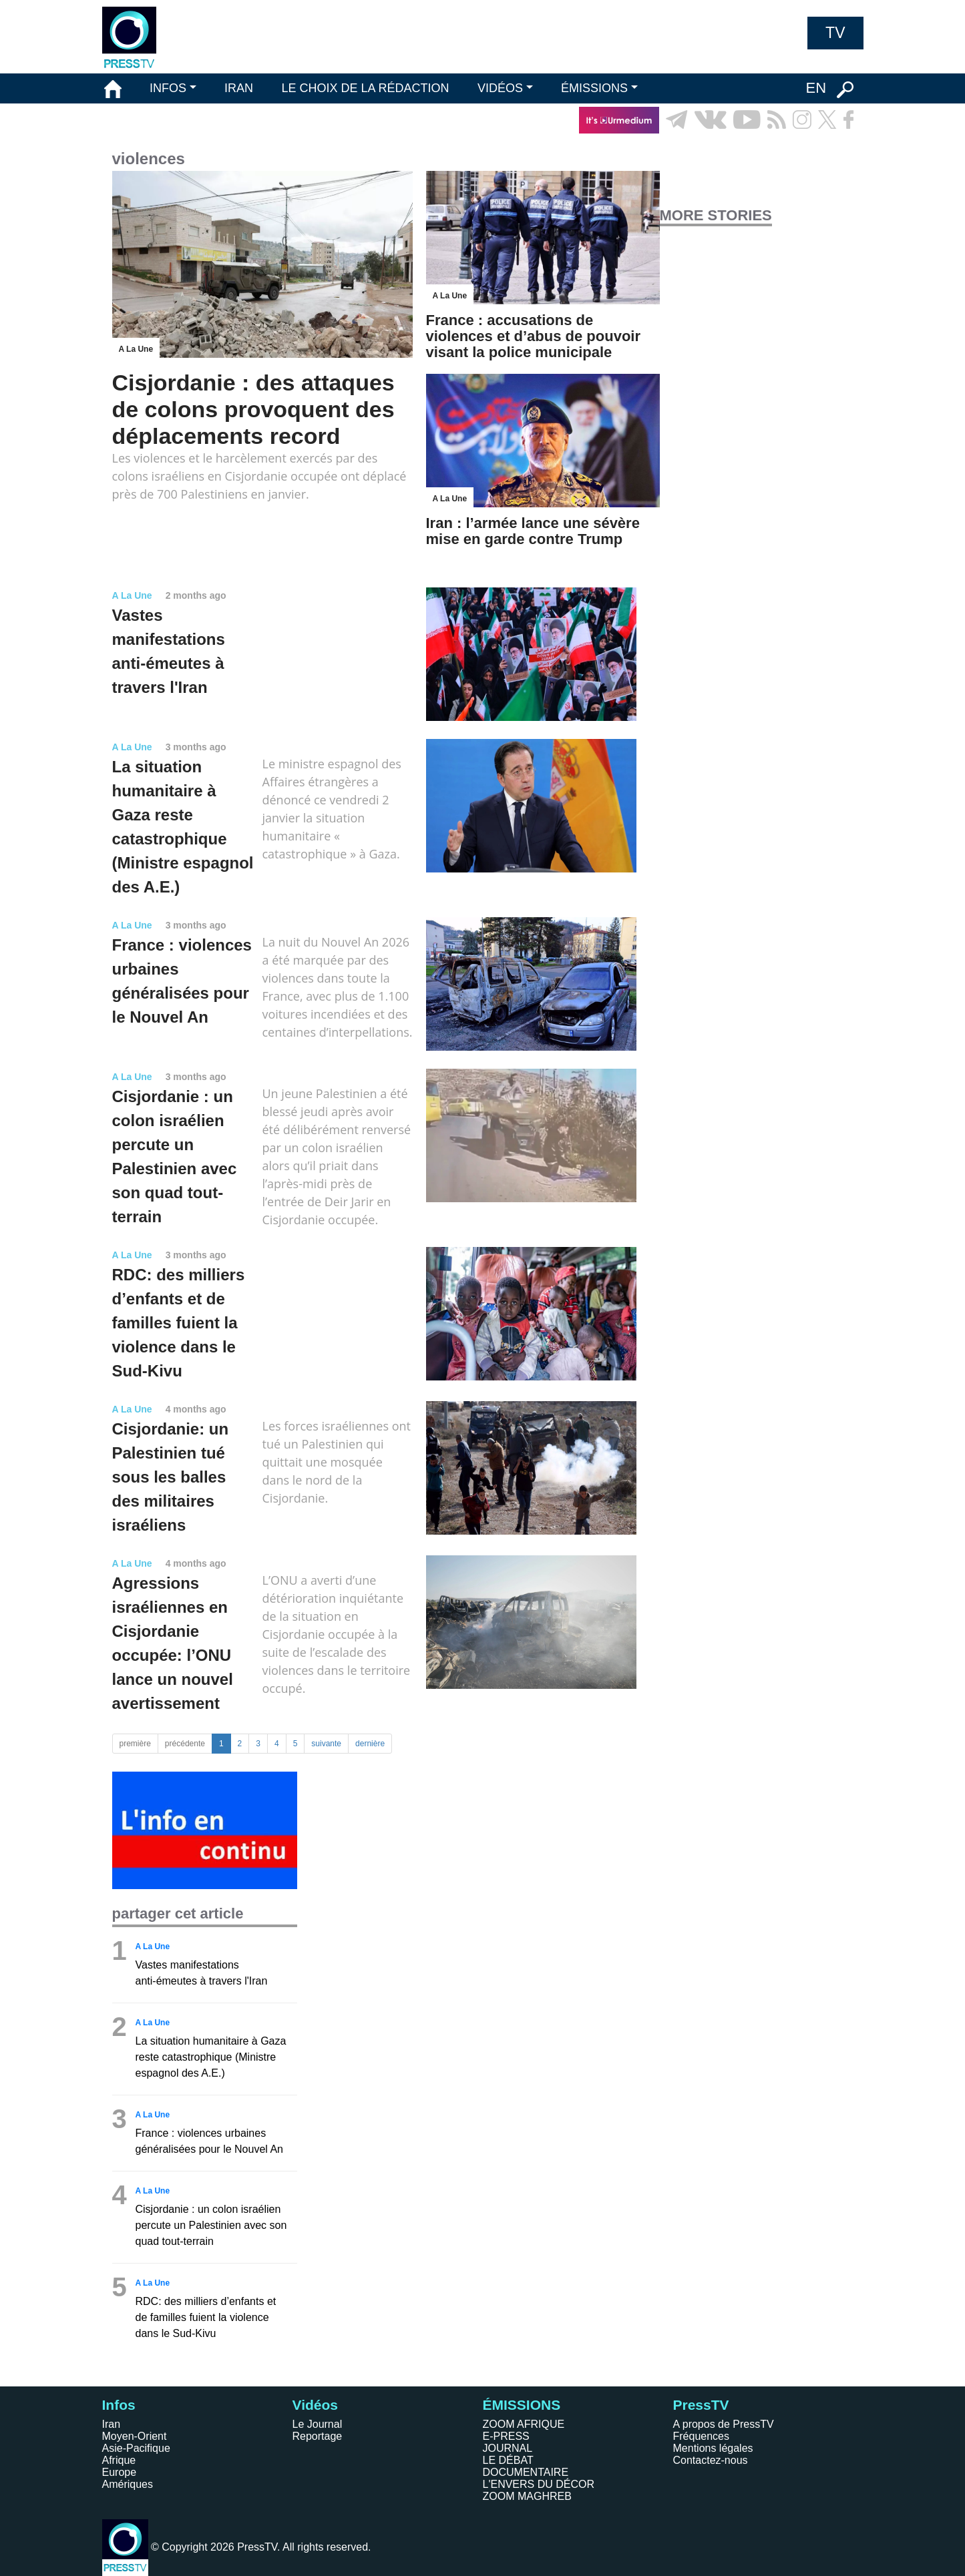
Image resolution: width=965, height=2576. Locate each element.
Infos (119, 2404)
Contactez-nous (710, 2460)
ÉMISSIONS (594, 88)
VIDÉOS (500, 88)
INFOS (168, 88)
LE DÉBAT (508, 2460)
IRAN (238, 88)
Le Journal (318, 2424)
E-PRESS (506, 2436)
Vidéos (315, 2404)
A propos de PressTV (723, 2424)
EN (815, 87)
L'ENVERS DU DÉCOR (539, 2484)
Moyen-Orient (134, 2436)
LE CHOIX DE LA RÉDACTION (365, 88)
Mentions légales (713, 2448)
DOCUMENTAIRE (526, 2472)
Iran (111, 2424)
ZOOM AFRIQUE (524, 2424)
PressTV (701, 2404)
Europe (119, 2472)
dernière (370, 1743)
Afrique (119, 2460)
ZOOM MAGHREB (527, 2496)
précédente (185, 1743)
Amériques (127, 2484)
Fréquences (701, 2436)
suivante (326, 1743)
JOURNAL (508, 2448)
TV (835, 32)
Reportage (318, 2436)
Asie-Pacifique (136, 2448)
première (135, 1743)
